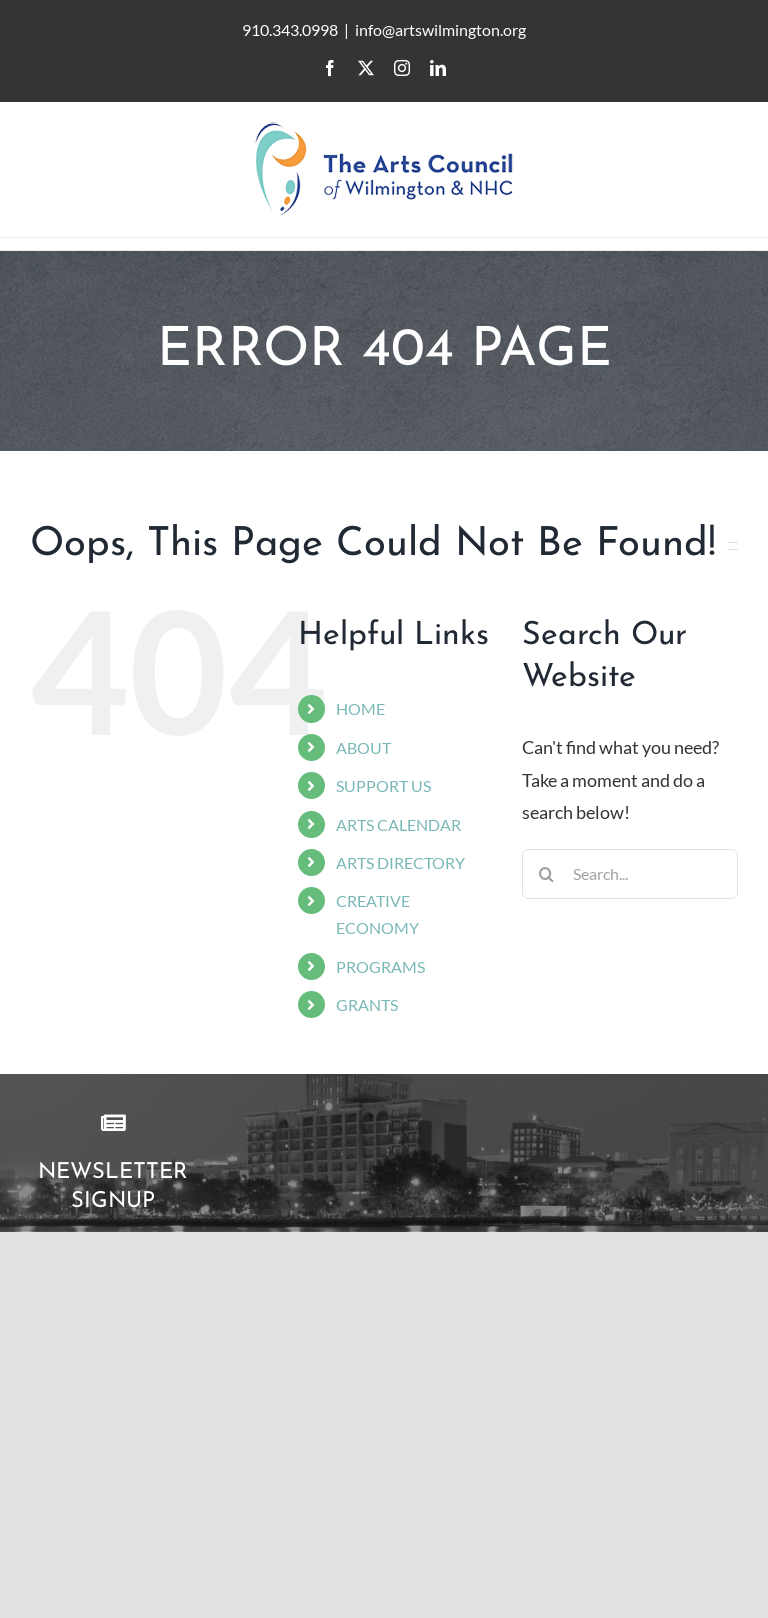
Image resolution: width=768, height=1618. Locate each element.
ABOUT (363, 747)
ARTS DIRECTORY (400, 862)
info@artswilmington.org (440, 29)
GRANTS (367, 1004)
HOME (360, 708)
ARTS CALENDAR (398, 824)
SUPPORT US (383, 785)
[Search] (547, 874)
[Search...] (630, 874)
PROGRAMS (380, 966)
